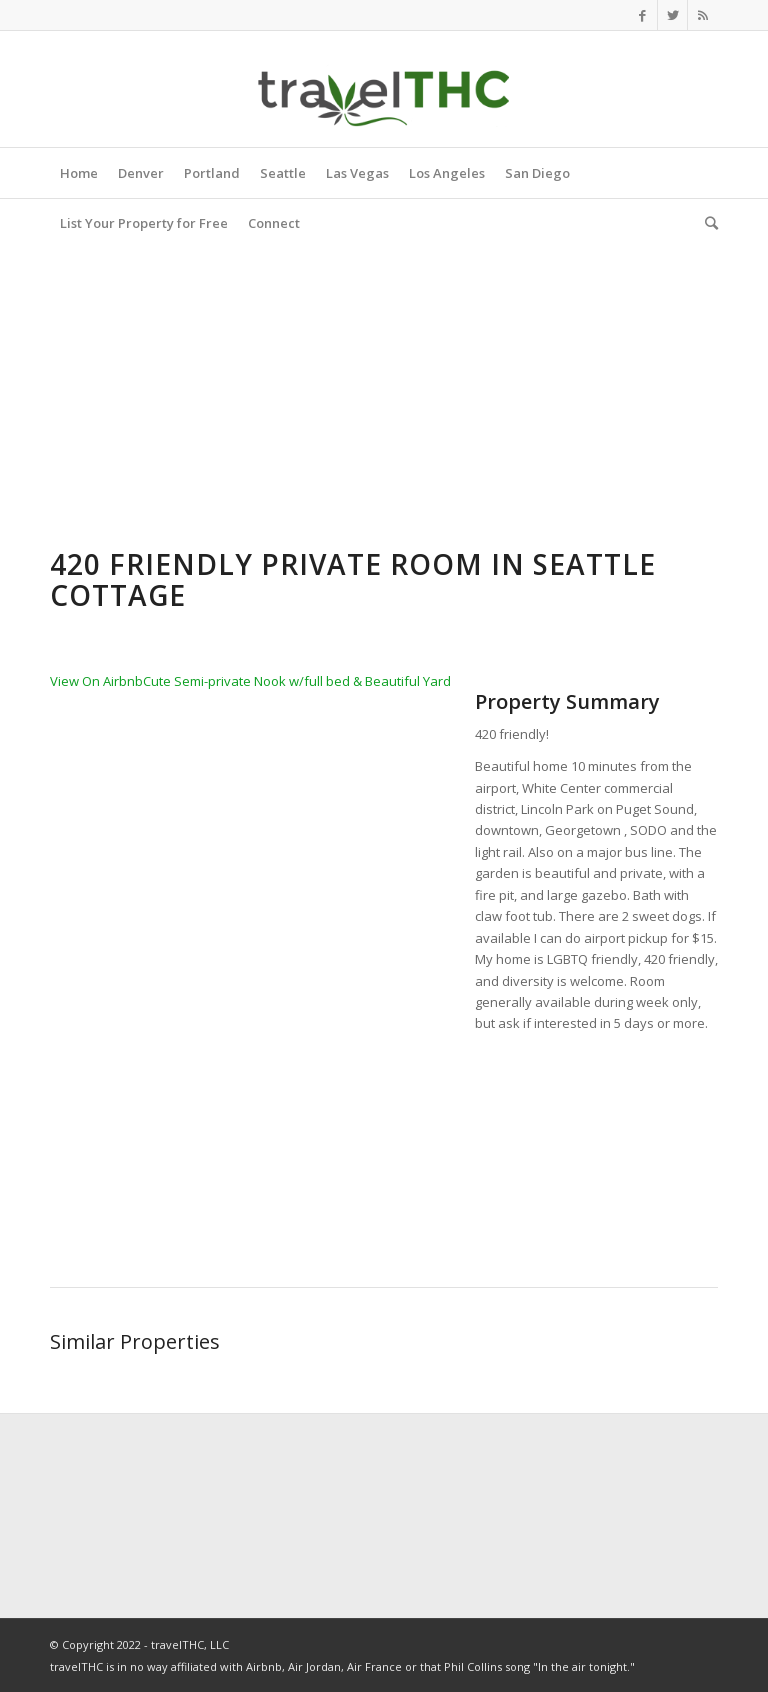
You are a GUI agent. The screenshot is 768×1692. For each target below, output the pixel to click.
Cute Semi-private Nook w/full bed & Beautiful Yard (297, 681)
